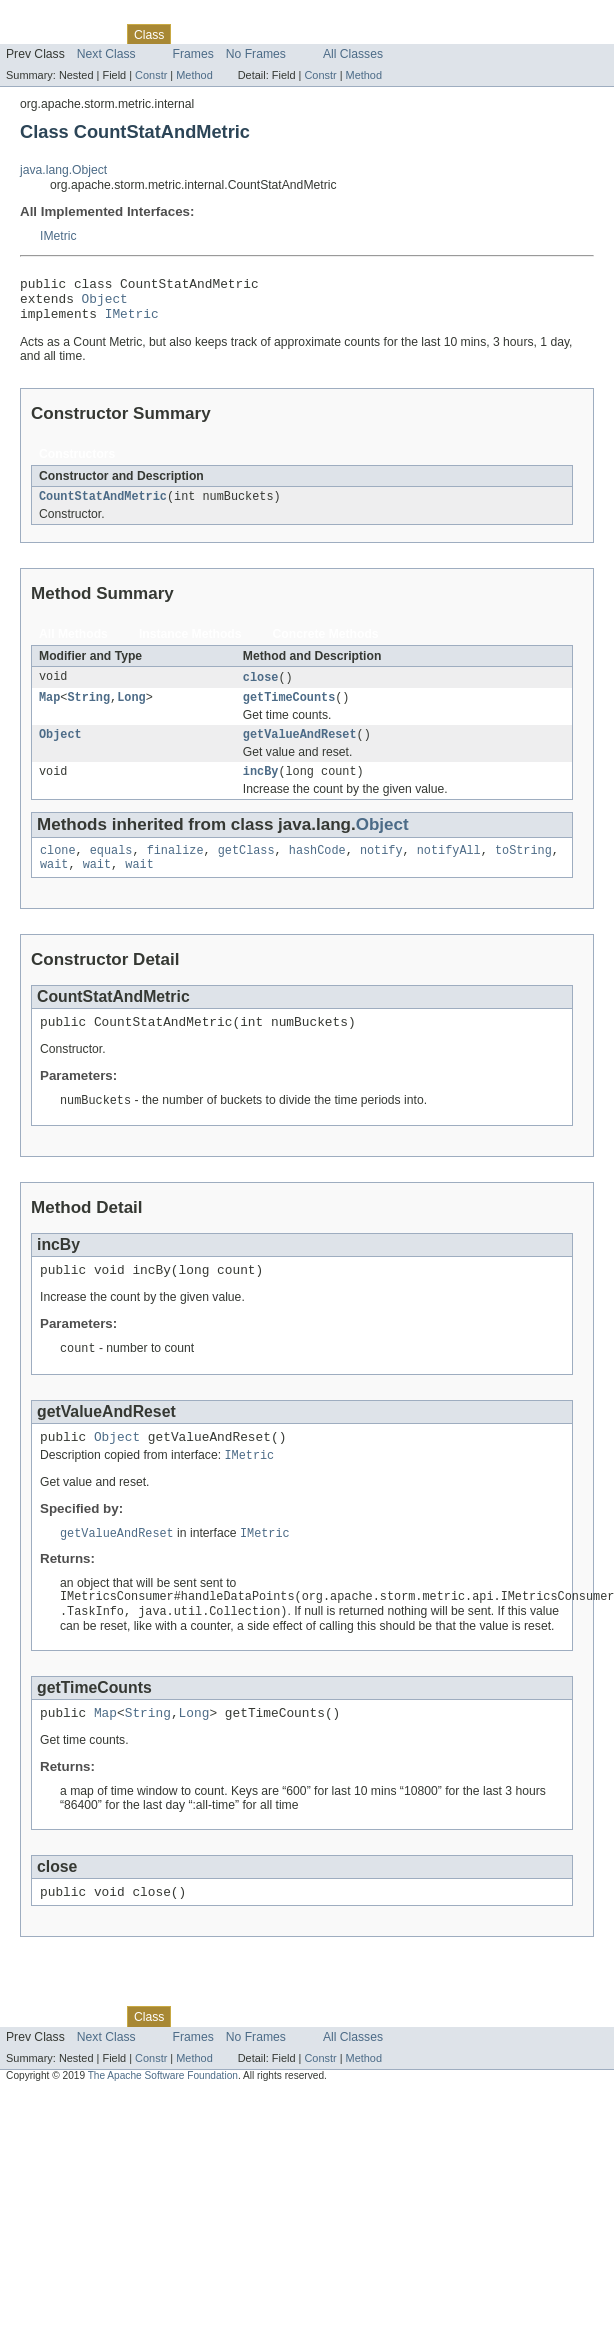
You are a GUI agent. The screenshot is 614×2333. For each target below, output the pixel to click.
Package (92, 34)
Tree (228, 34)
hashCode (317, 870)
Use (193, 34)
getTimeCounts (289, 711)
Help (381, 34)
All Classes (353, 54)
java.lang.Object (63, 170)
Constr (151, 75)
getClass (246, 870)
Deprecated (284, 34)
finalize (175, 870)
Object (105, 304)
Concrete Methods (326, 645)
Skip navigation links (55, 17)
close (261, 689)
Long (131, 711)
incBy (261, 789)
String (88, 711)
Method (194, 75)
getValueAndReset (300, 750)
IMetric (58, 236)
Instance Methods (190, 645)
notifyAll (449, 870)
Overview (31, 34)
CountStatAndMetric (103, 507)
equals (111, 870)
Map (49, 711)
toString (523, 870)
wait (54, 886)
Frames (193, 54)
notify (381, 870)
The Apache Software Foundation (163, 2119)
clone (58, 870)
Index (342, 34)
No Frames (256, 54)
